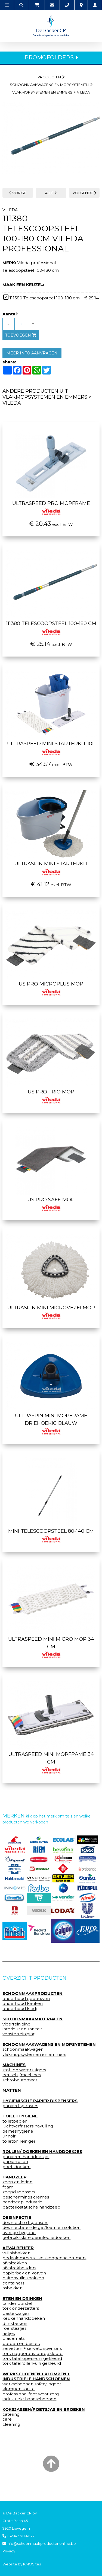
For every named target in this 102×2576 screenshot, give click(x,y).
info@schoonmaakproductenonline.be (39, 2543)
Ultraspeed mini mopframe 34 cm (51, 1761)
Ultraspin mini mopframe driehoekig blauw (51, 1423)
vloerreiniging (16, 2024)
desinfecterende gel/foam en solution (41, 2227)
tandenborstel (17, 2303)
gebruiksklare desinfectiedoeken (36, 2237)
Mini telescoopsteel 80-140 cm (51, 1534)
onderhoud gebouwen (26, 1998)
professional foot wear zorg (30, 2394)
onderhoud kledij (20, 2008)
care (7, 2419)
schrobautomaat (19, 2080)
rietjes (8, 2333)
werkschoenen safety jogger (31, 2384)
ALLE (51, 193)
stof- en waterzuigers (24, 2070)
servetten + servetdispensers (32, 2348)
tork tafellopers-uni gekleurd (32, 2358)
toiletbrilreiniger (18, 2141)
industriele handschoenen (29, 2398)
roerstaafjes (14, 2328)
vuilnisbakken (16, 2253)
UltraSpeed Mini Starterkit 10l (51, 747)
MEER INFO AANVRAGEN (32, 353)
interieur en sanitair (22, 2029)
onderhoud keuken (22, 2003)
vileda (83, 92)
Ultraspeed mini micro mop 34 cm (51, 1646)
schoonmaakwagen (23, 2049)
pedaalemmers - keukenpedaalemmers (44, 2257)
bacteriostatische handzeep (31, 2207)
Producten (49, 77)
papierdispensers (20, 2105)
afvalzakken (14, 2263)
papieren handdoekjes (25, 2156)
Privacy (8, 2551)
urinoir (9, 2136)
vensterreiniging (19, 2033)
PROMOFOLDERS (51, 57)
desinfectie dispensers (25, 2222)
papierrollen (15, 2161)
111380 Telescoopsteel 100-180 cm (51, 626)
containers (13, 2283)
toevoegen (20, 335)
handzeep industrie (22, 2202)
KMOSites (32, 2564)
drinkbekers (14, 2323)
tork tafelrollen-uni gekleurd (31, 2363)
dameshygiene (17, 2131)
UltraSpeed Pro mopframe (51, 506)
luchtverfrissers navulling (27, 2126)
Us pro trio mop (51, 1095)
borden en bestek (21, 2343)
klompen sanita (18, 2388)
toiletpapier (14, 2121)
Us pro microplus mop (51, 987)
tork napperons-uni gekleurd (32, 2353)
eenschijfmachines (21, 2074)
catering (11, 2414)
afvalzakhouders (19, 2267)
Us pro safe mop (51, 1203)
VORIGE (17, 193)
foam (7, 2187)
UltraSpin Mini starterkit (51, 867)
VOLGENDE (84, 193)
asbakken (12, 2288)
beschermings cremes (25, 2197)
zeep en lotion (17, 2182)
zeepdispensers (18, 2192)
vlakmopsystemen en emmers (42, 92)
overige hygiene (19, 2232)
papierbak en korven (24, 2273)
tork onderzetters (20, 2308)
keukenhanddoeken (23, 2318)
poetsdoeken (16, 2166)
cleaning (11, 2424)
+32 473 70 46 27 (18, 2536)
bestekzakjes (15, 2313)
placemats (13, 2338)
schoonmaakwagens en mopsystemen (49, 84)
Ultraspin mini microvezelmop (51, 1311)
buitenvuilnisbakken (23, 2278)
